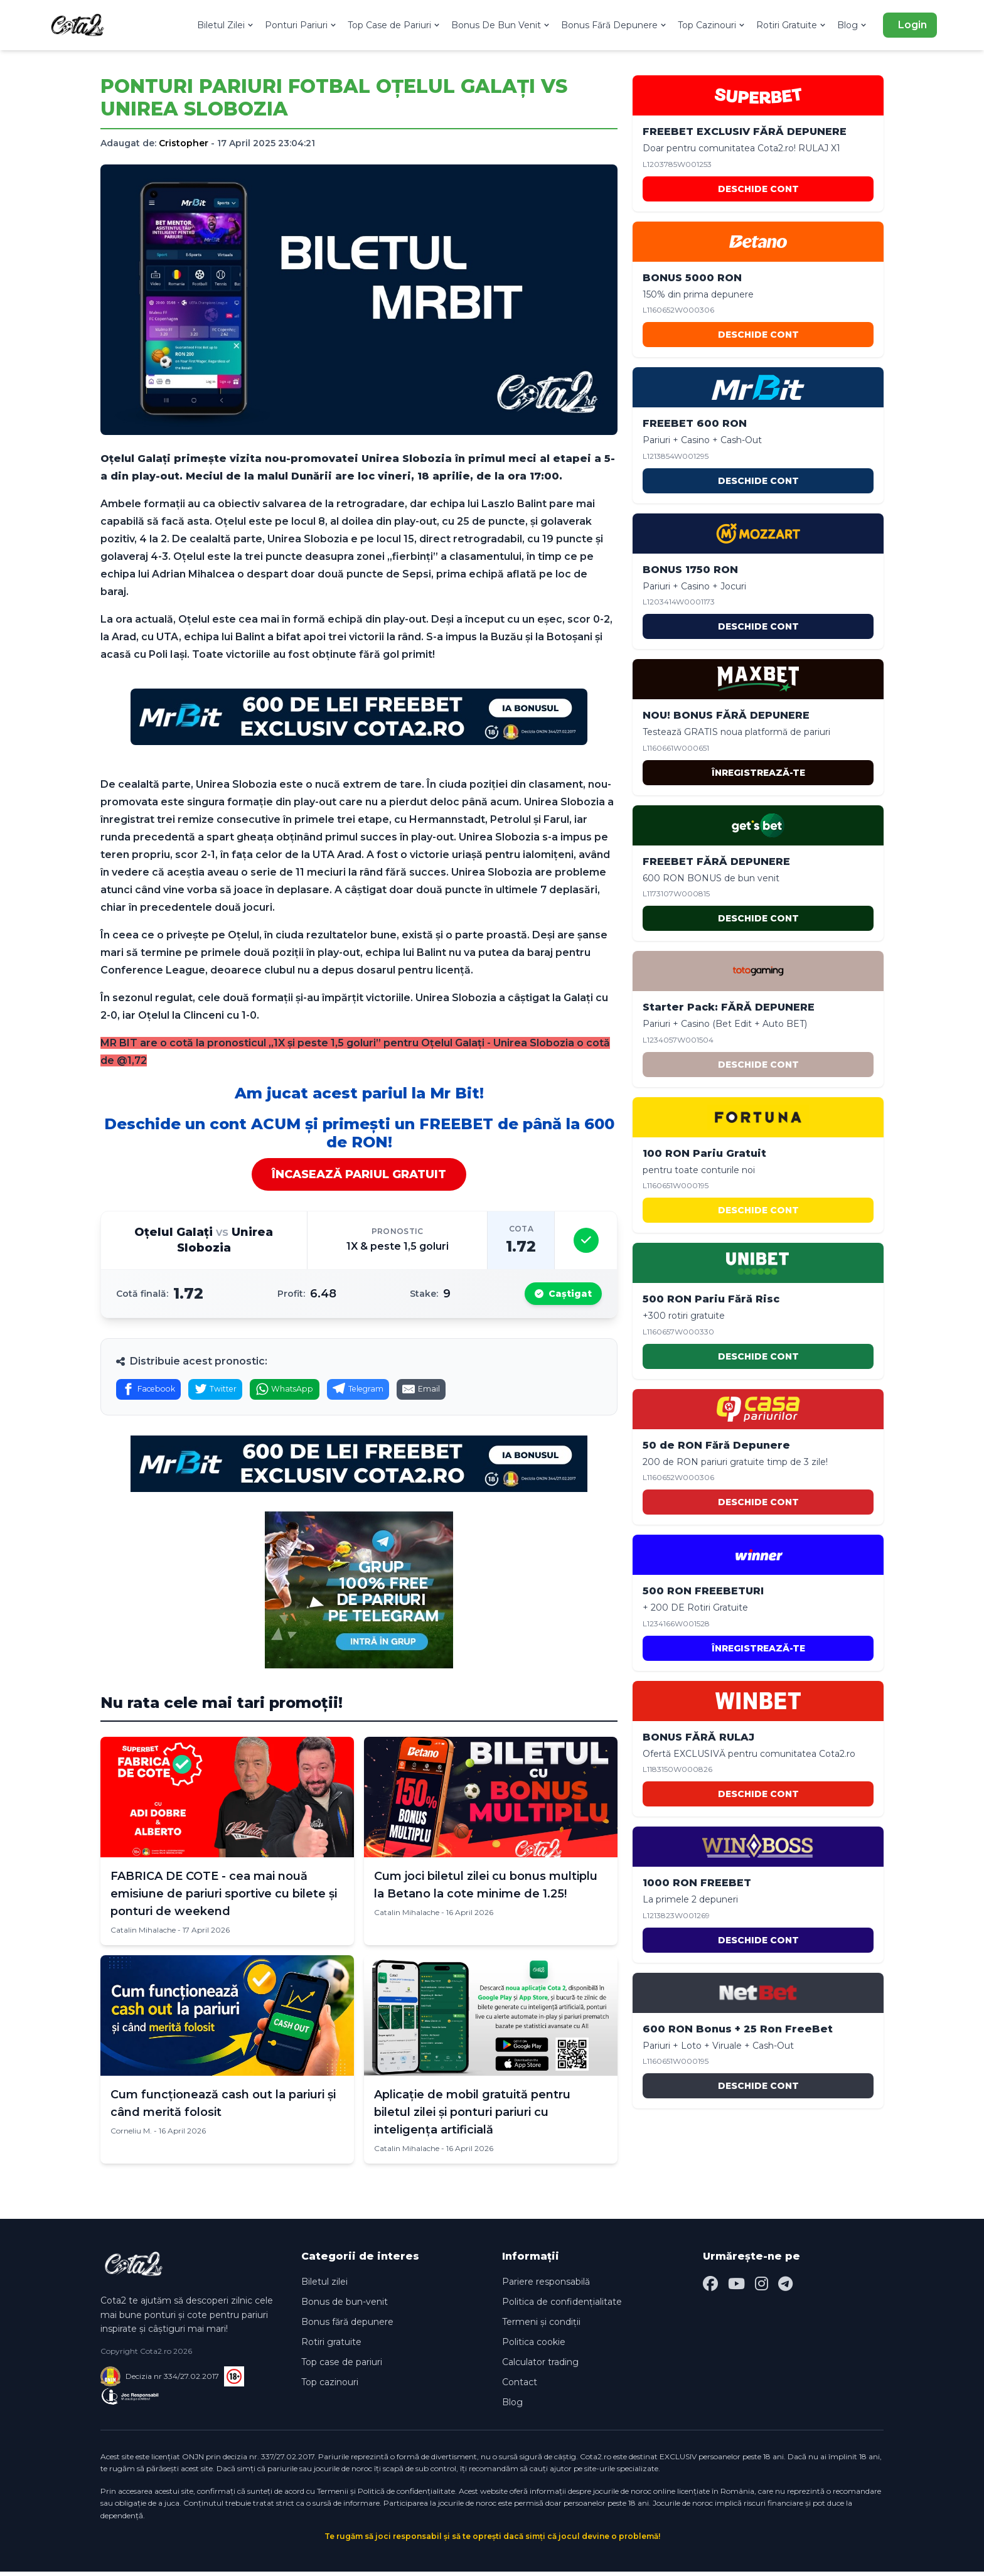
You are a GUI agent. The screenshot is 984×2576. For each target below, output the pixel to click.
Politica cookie (533, 2346)
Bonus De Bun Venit (501, 25)
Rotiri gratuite (331, 2346)
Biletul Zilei (226, 25)
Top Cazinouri (712, 25)
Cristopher (183, 143)
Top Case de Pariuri (394, 25)
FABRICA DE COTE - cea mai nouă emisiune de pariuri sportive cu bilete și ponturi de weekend (223, 1898)
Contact (519, 2386)
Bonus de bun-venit (344, 2306)
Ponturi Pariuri (301, 25)
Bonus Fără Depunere (614, 25)
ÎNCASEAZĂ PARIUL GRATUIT (359, 1174)
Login (912, 25)
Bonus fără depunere (347, 2326)
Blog (852, 25)
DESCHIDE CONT (758, 189)
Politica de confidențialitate (562, 2306)
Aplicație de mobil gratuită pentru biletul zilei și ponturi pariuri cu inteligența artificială (472, 2116)
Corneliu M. (131, 2135)
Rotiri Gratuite (791, 25)
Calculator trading (540, 2366)
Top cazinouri (329, 2386)
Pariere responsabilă (546, 2286)
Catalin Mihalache (143, 1934)
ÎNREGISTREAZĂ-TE (758, 772)
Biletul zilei (324, 2286)
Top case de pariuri (341, 2366)
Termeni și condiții (541, 2326)
